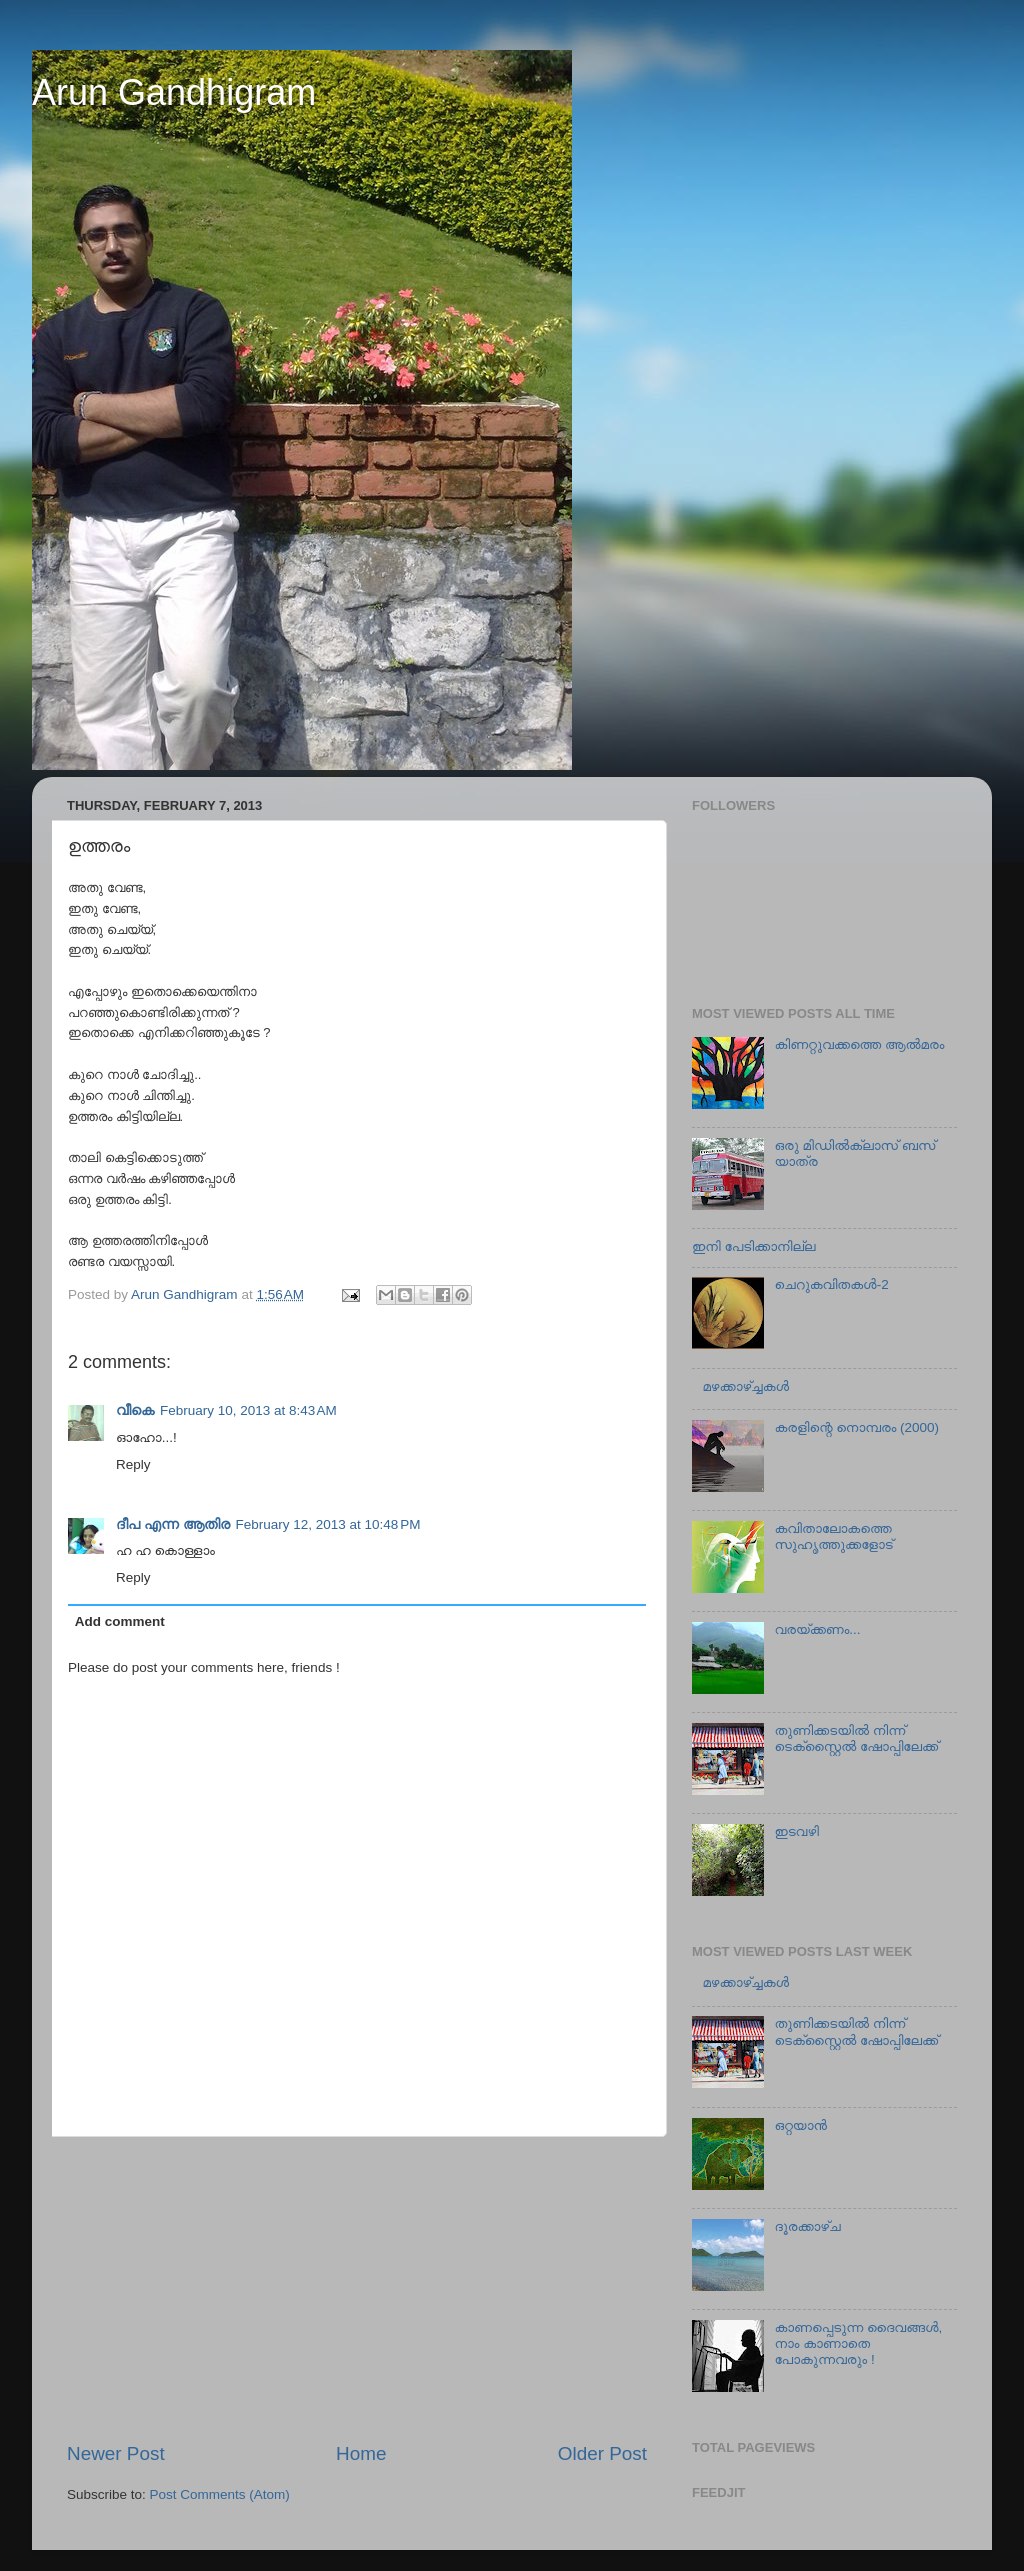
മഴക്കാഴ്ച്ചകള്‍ (745, 1386)
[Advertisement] (357, 2289)
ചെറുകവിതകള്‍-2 (831, 1284)
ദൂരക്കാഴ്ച (807, 2226)
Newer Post (116, 2453)
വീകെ (135, 1410)
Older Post (602, 2453)
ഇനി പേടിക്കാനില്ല (754, 1246)
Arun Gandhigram (174, 92)
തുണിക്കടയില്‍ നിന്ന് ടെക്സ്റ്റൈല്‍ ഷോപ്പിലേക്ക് (856, 1738)
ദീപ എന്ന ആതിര (173, 1524)
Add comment (120, 1621)
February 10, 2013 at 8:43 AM (248, 1410)
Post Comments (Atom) (220, 2494)
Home (361, 2453)
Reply (133, 1464)
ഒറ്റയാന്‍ (800, 2125)
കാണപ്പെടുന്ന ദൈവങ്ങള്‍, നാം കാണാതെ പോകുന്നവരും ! (858, 2343)
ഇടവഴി (796, 1831)
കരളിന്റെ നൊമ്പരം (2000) (856, 1427)
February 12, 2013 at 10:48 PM (328, 1524)
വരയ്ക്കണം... (817, 1629)
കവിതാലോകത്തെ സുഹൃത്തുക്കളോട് (833, 1536)
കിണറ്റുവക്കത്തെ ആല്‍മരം (859, 1044)
